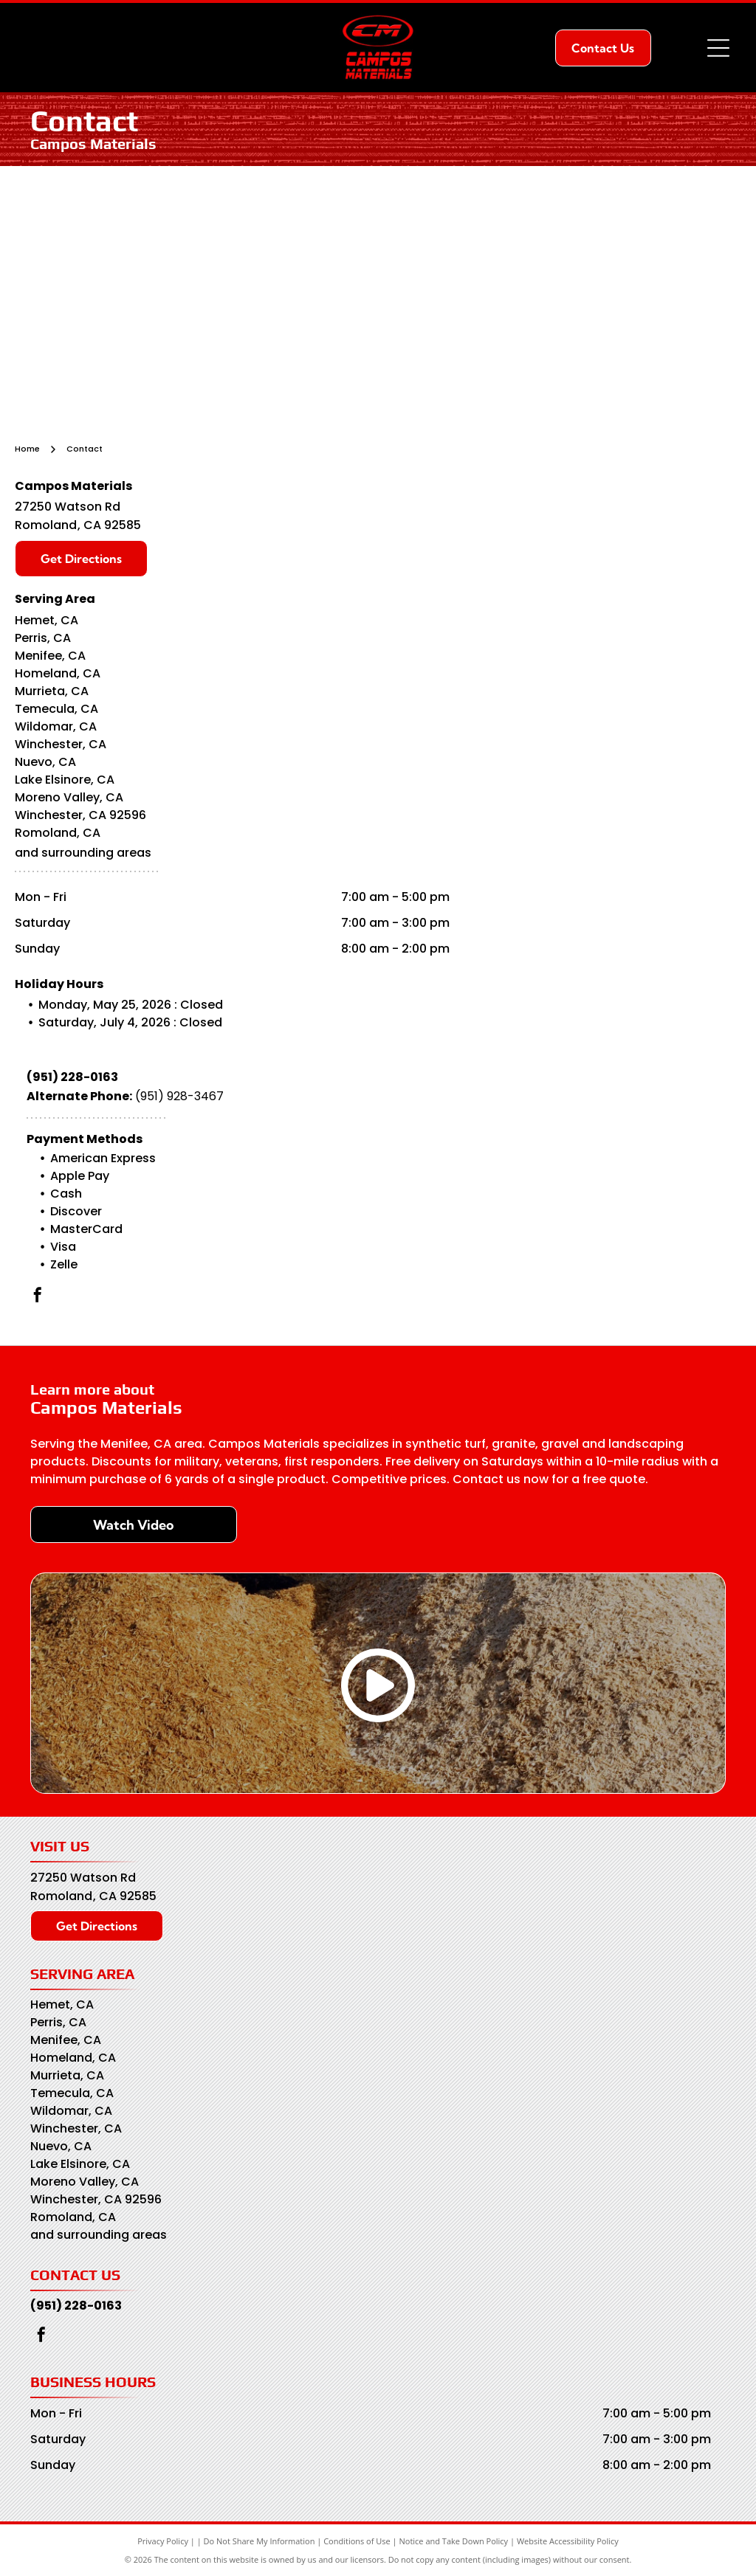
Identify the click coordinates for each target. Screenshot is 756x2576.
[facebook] (38, 1297)
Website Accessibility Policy (568, 2540)
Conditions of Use (357, 2540)
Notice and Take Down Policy (454, 2540)
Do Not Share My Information (259, 2540)
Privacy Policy (162, 2540)
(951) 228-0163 (72, 1076)
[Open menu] (718, 48)
